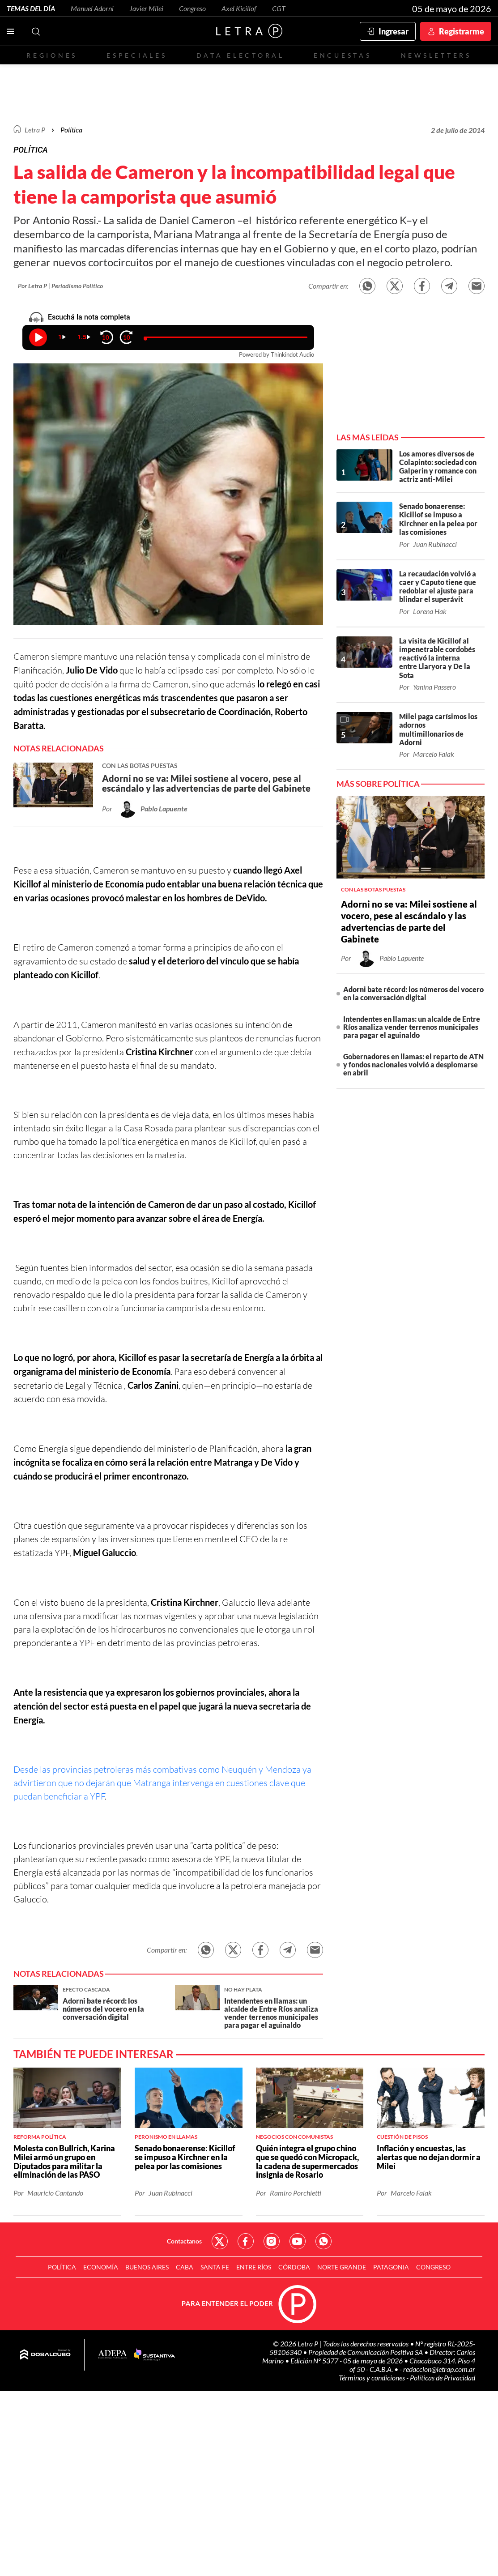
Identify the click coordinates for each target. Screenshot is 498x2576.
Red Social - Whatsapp (323, 2241)
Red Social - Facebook (245, 2241)
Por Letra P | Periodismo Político (60, 286)
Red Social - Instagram (271, 2241)
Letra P (35, 129)
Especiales (136, 55)
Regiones (51, 55)
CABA (184, 2267)
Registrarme (461, 31)
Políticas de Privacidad (442, 2377)
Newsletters (436, 55)
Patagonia (391, 2267)
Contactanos (184, 2241)
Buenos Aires (147, 2267)
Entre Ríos (253, 2267)
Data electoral (240, 55)
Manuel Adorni (92, 8)
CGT (278, 8)
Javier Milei (146, 8)
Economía (100, 2267)
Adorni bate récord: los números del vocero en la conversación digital (413, 993)
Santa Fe (214, 2267)
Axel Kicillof (238, 8)
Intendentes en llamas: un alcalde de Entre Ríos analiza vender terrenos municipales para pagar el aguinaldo (411, 1027)
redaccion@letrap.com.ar (439, 2369)
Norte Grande (341, 2267)
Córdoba (294, 2267)
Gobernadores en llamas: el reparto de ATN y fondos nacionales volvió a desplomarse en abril (413, 1064)
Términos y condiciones (372, 2377)
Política (71, 129)
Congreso (192, 8)
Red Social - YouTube (297, 2241)
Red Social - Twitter (219, 2241)
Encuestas (343, 55)
